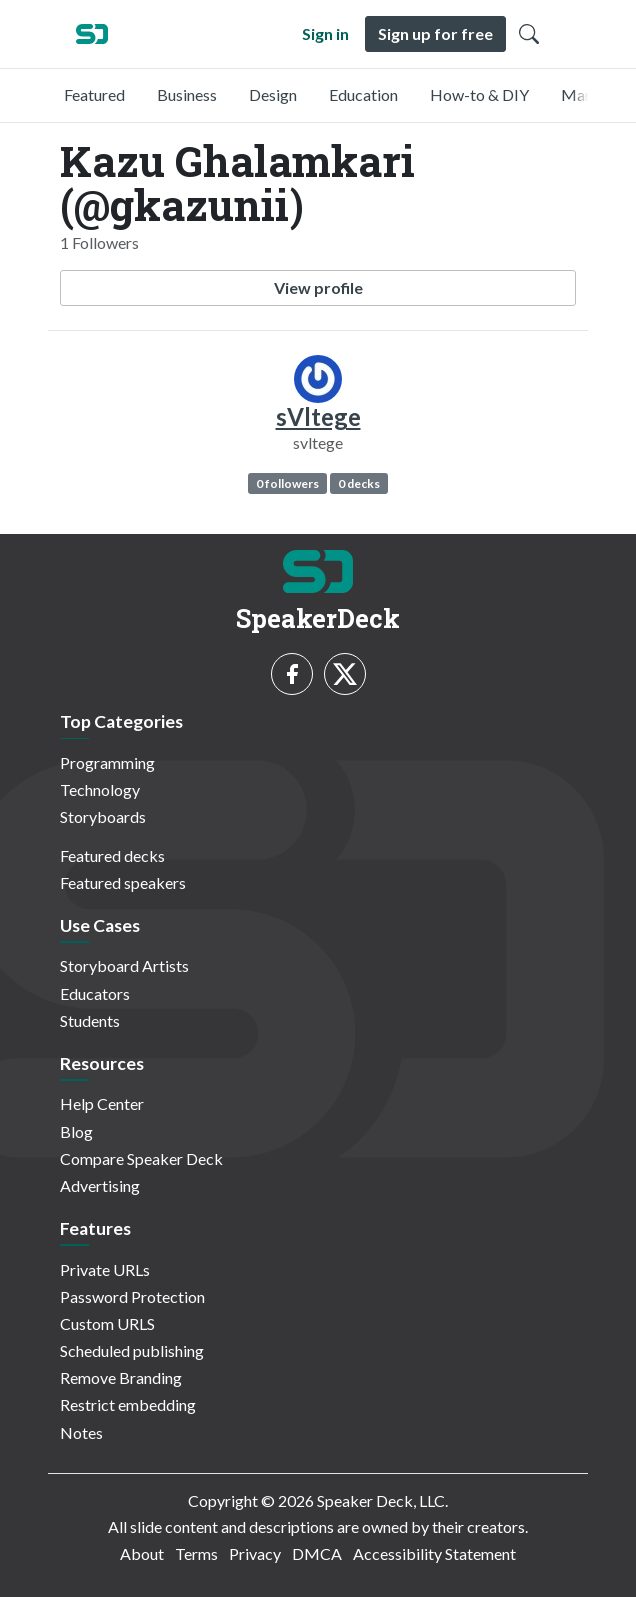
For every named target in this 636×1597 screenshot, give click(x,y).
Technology (100, 789)
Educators (95, 993)
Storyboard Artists (124, 965)
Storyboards (103, 816)
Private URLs (105, 1269)
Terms (196, 1553)
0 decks (359, 483)
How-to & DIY (479, 94)
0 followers (287, 483)
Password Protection (132, 1296)
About (142, 1553)
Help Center (102, 1103)
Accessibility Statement (434, 1553)
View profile (318, 287)
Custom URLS (107, 1323)
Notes (81, 1432)
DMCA (317, 1553)
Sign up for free (435, 33)
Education (363, 94)
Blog (76, 1131)
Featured (94, 94)
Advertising (100, 1185)
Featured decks (112, 855)
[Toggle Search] (529, 34)
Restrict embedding (128, 1404)
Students (90, 1020)
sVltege (318, 416)
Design (273, 94)
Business (187, 94)
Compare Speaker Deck (141, 1158)
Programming (107, 762)
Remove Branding (121, 1377)
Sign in (325, 33)
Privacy (255, 1553)
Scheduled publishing (132, 1350)
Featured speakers (123, 882)
